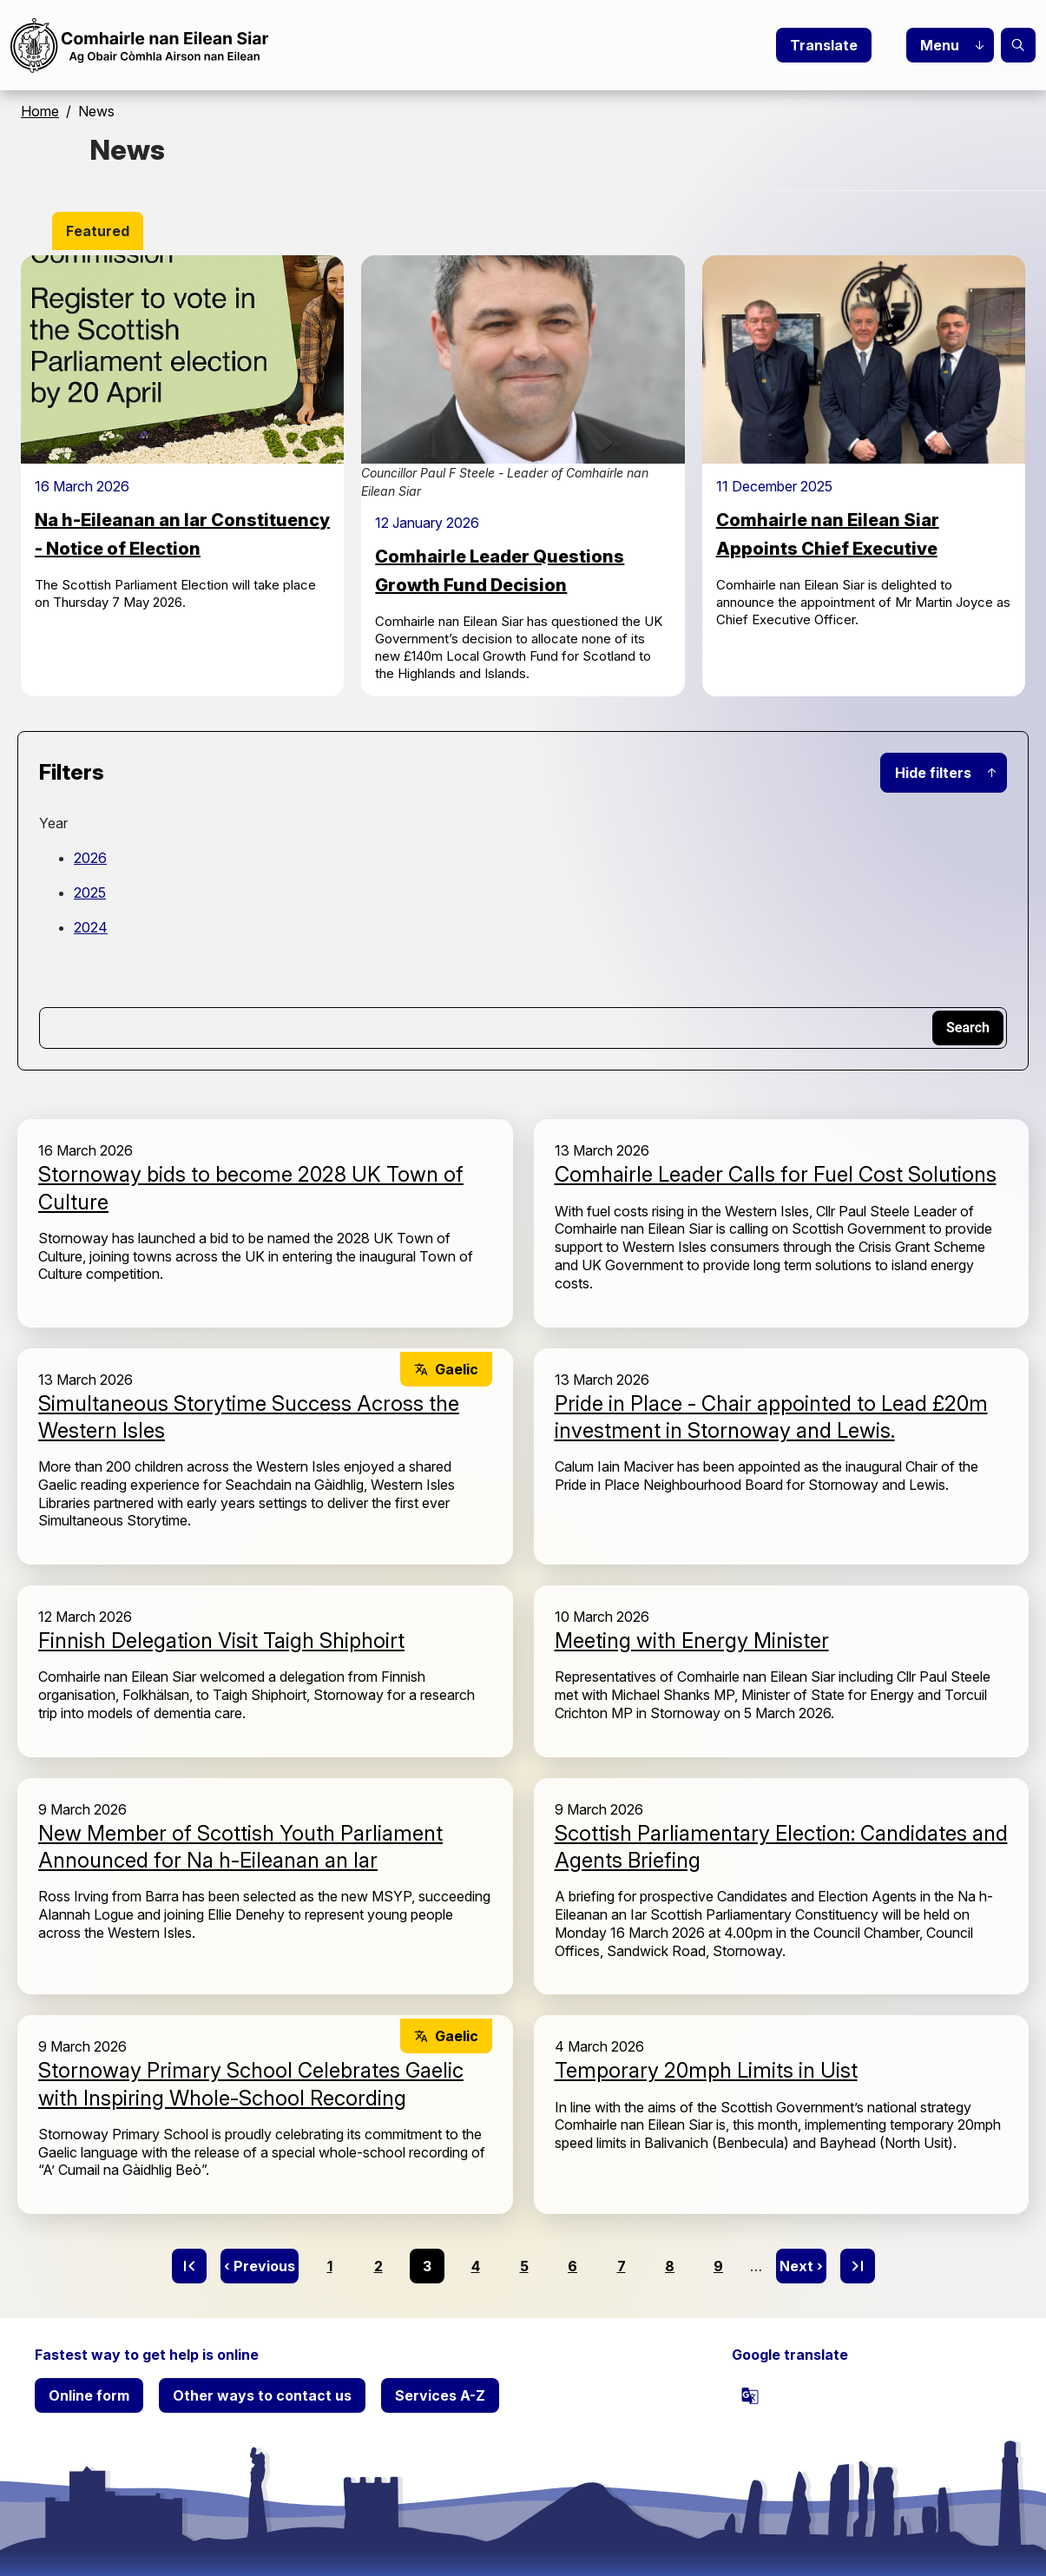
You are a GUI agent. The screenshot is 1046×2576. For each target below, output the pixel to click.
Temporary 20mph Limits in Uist (706, 2070)
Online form (89, 2395)
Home (40, 111)
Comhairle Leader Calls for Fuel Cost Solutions (776, 1174)
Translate (824, 45)
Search (1018, 45)
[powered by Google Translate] (750, 2395)
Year (53, 823)
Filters (71, 772)
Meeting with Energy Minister (692, 1640)
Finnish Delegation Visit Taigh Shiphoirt (221, 1640)
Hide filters (933, 772)
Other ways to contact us (262, 2395)
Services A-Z (440, 2395)
